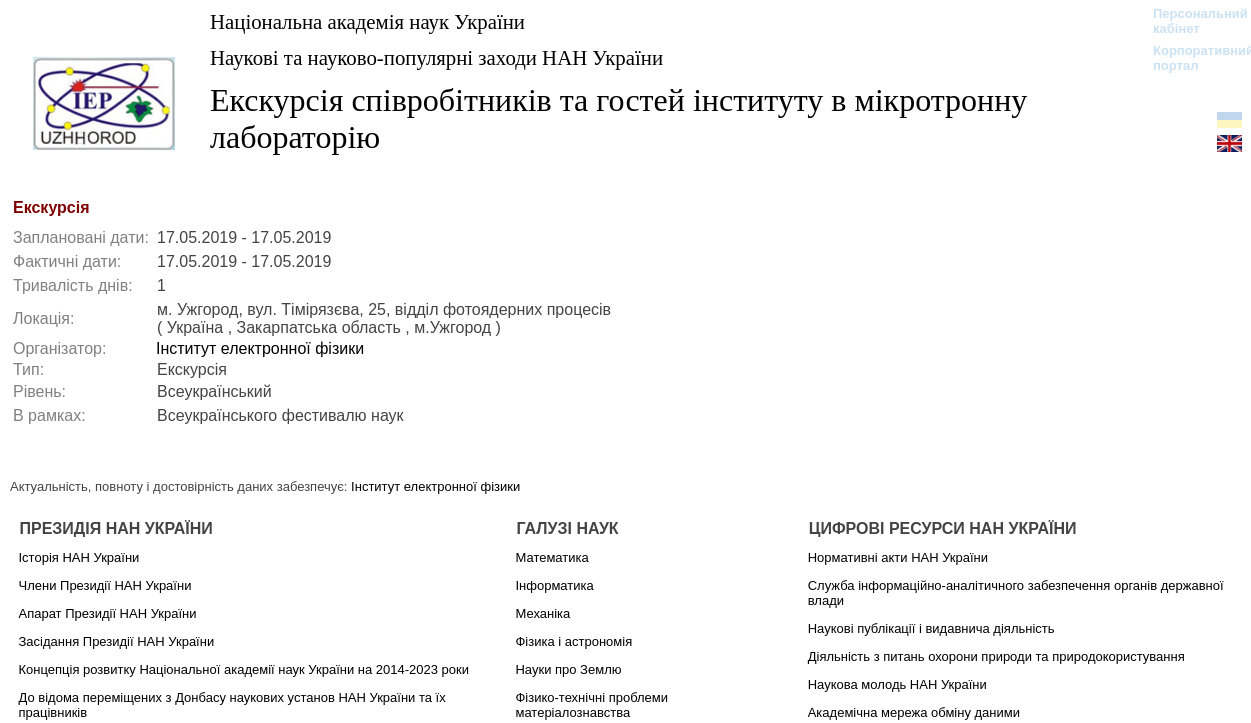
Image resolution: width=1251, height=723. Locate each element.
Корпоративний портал (1190, 58)
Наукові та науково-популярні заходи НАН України (436, 57)
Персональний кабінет (1190, 21)
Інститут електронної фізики (260, 348)
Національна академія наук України (367, 21)
